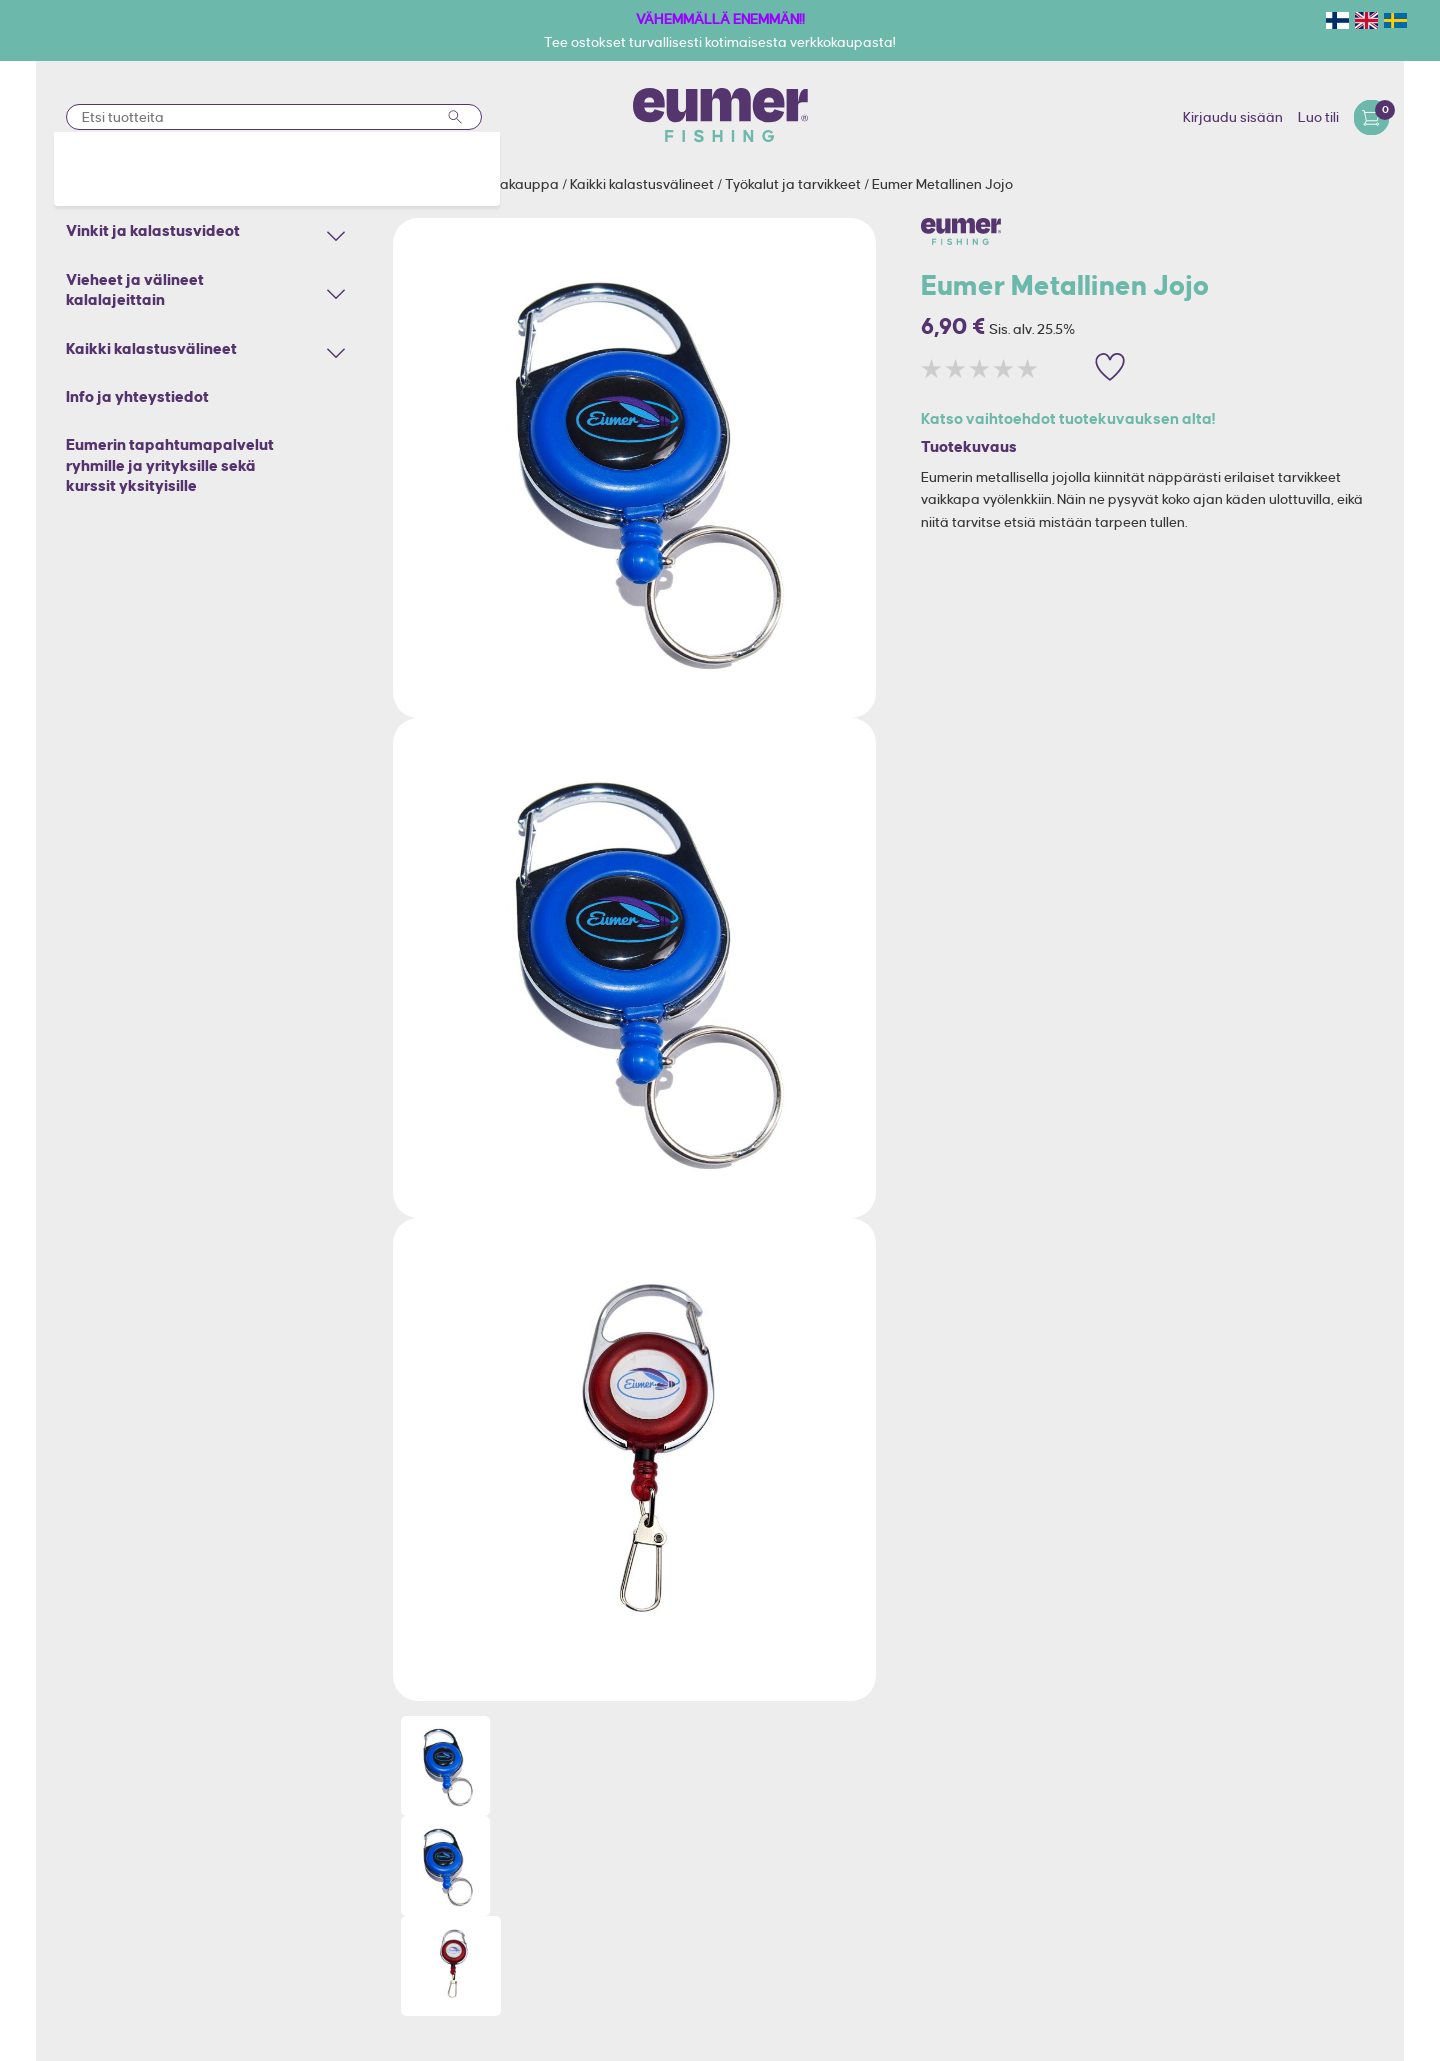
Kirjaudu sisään (1233, 117)
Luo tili (1318, 117)
